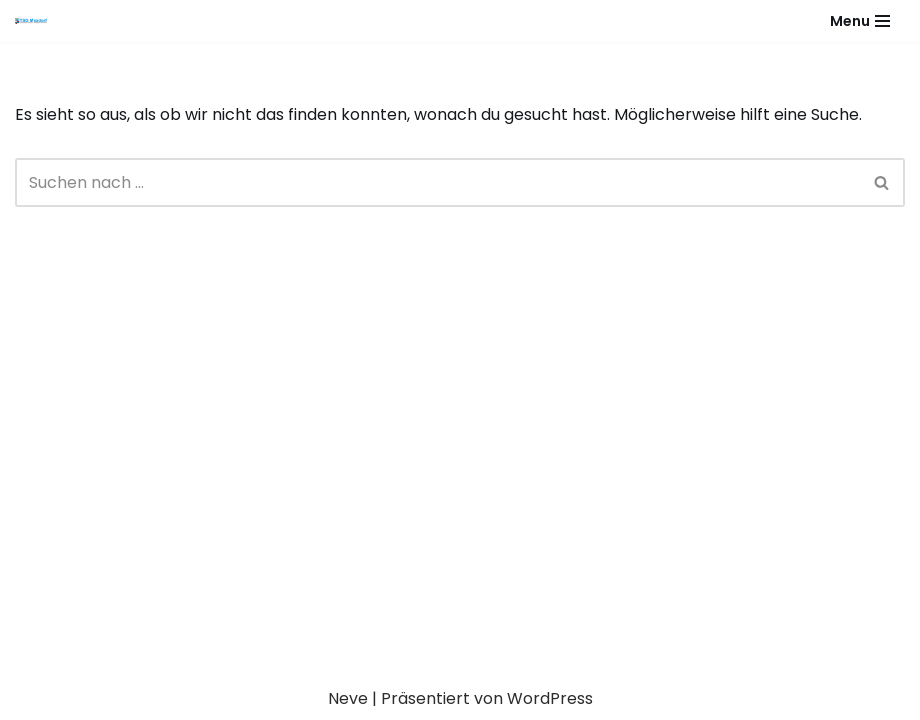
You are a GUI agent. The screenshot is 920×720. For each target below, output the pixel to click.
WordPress (550, 698)
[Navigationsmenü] (860, 21)
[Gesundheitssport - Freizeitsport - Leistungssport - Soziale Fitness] (36, 21)
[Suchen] (437, 182)
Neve (348, 698)
